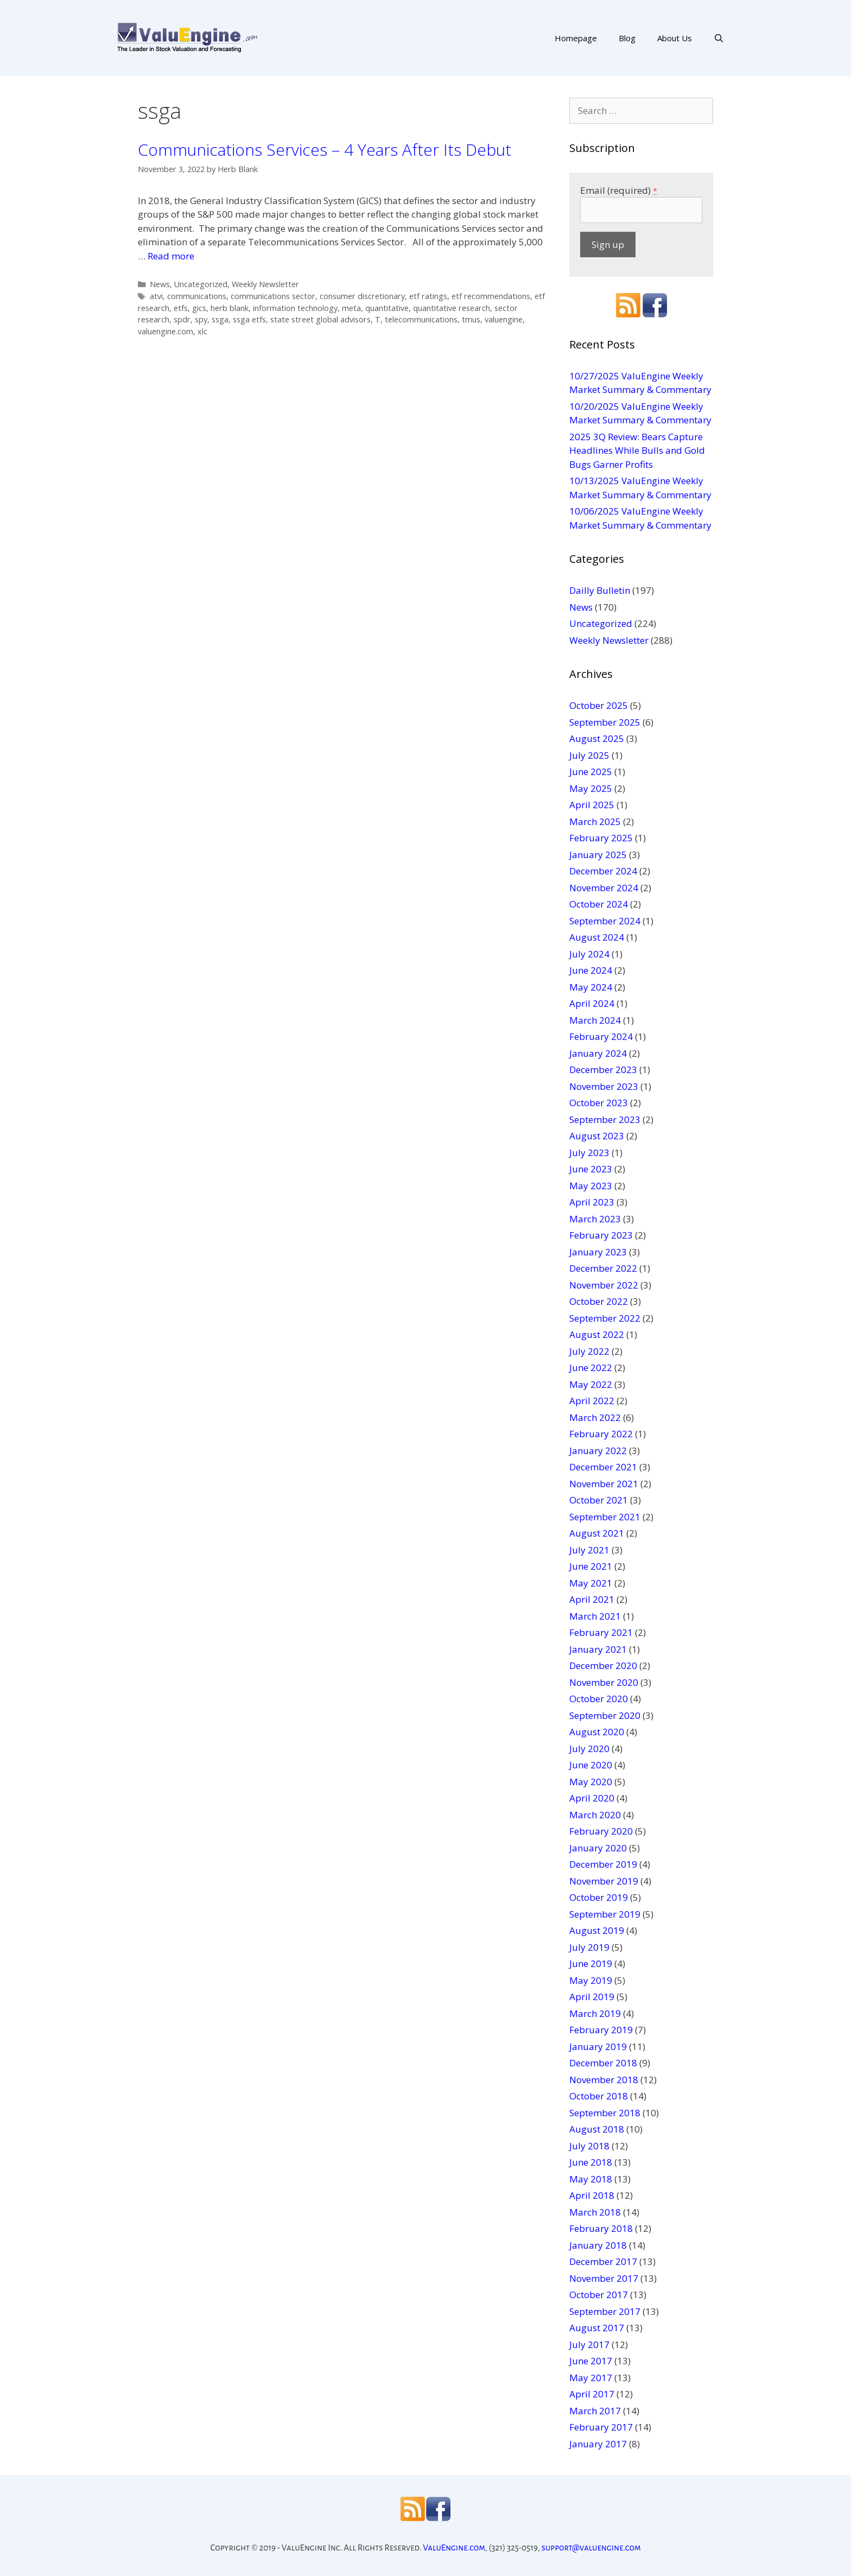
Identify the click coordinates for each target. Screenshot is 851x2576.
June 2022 (590, 1367)
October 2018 (598, 2096)
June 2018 (590, 2162)
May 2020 (590, 1781)
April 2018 (591, 2195)
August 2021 (596, 1533)
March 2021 (595, 1616)
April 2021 (591, 1599)
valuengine (504, 319)
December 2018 (603, 2063)
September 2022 (604, 1318)
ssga (220, 319)
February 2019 (601, 2029)
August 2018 (596, 2129)
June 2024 (590, 970)
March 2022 (595, 1417)
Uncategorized (200, 284)
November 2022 (603, 1285)
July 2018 (589, 2146)
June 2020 (590, 1765)
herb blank (230, 308)
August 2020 (596, 1731)
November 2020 (603, 1682)
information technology (295, 308)
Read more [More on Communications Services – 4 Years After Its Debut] (171, 256)
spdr (182, 319)
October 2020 (598, 1698)
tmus (471, 319)
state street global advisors (320, 319)
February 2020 (601, 1831)
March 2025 (595, 821)
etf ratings (428, 296)
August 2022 (596, 1334)
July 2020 (589, 1748)
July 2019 (589, 1947)
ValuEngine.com (454, 2547)
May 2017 (590, 2377)
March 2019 (595, 2013)
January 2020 (598, 1848)
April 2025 (591, 804)
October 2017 (598, 2294)
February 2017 (601, 2427)
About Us (674, 38)
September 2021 (604, 1517)
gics (199, 308)
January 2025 (598, 854)
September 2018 (604, 2113)
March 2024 (595, 1020)
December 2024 (603, 871)
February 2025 (601, 838)
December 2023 (603, 1069)
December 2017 (603, 2261)
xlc (202, 331)
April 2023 (591, 1202)
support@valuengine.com (591, 2547)
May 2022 (590, 1384)
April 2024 (591, 1003)
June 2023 (590, 1169)
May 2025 (590, 788)
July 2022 (589, 1351)
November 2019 (603, 1881)
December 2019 (603, 1864)
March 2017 (595, 2410)
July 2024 (589, 954)
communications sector (273, 296)
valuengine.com (165, 331)
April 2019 (591, 1996)
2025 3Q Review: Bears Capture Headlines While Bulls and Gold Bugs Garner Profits (637, 450)
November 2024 (603, 887)
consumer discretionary (362, 296)
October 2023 (598, 1102)
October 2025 (598, 705)
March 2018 (595, 2212)
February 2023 (601, 1235)
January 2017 (598, 2444)
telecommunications (421, 319)
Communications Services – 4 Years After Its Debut (324, 149)
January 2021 (598, 1649)
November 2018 (603, 2079)
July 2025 (589, 755)
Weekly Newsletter (265, 284)
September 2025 (604, 722)
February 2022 (601, 1433)
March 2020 (595, 1815)
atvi (156, 296)
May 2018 (590, 2179)
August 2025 (596, 738)
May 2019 (590, 1980)
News (160, 284)
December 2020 (603, 1665)
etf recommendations (491, 296)
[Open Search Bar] (719, 38)
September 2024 (604, 921)
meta (351, 308)
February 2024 (601, 1036)
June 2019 (590, 1963)
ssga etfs (249, 319)
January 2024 (598, 1053)
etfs (181, 308)
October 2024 (598, 904)
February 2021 (601, 1632)
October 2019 (598, 1897)
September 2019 (604, 1914)
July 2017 (589, 2344)
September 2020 (604, 1715)
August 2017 (596, 2327)
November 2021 (603, 1483)
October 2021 (598, 1500)
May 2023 (590, 1185)
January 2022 (598, 1450)
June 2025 (590, 771)
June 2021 (590, 1566)
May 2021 (590, 1583)
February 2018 (601, 2228)
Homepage (576, 38)
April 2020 (591, 1798)
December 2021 (603, 1467)
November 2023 (603, 1086)
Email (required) (618, 190)
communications (196, 296)
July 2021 (589, 1550)
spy (201, 319)
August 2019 (596, 1930)
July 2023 (589, 1152)
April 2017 (591, 2394)
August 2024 (596, 937)
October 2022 (598, 1301)
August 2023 (596, 1136)
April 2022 (591, 1400)
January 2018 (598, 2245)
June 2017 (590, 2361)
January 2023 (598, 1252)
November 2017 (603, 2278)
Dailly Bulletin (599, 590)
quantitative (387, 308)
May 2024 (590, 987)
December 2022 (603, 1268)
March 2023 (595, 1219)
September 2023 (604, 1119)
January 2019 (598, 2046)
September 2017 (604, 2311)
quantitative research (451, 308)
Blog (627, 38)
